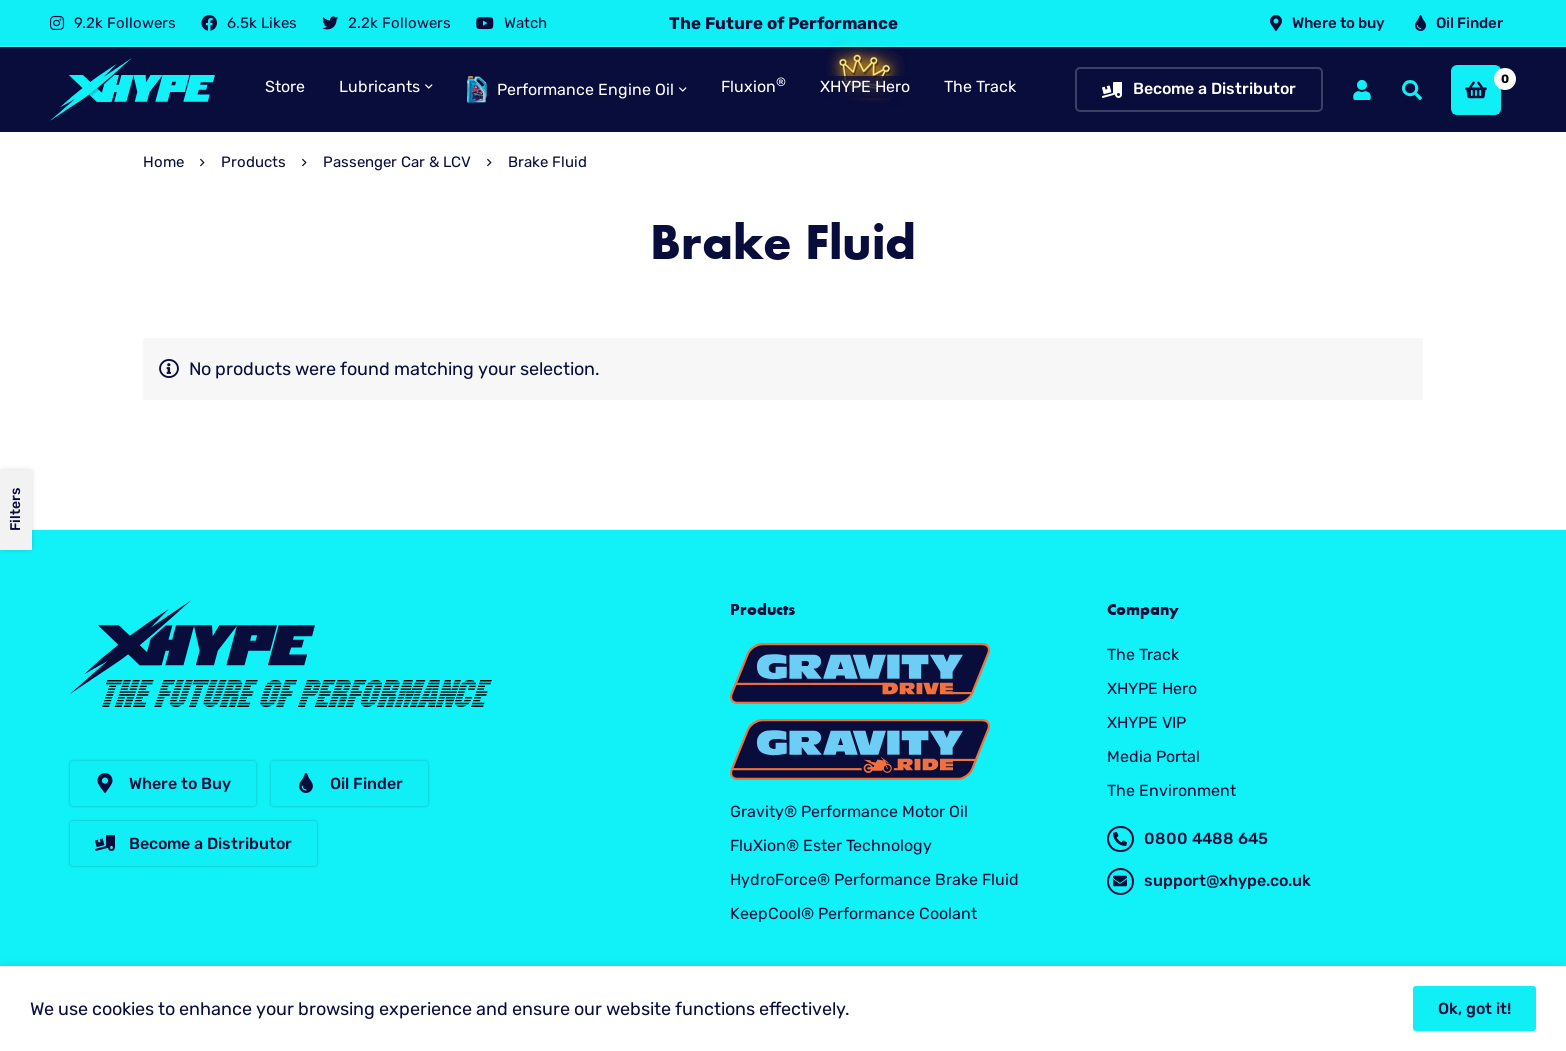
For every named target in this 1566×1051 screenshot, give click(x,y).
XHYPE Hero (1152, 688)
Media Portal (1153, 756)
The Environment (1171, 790)
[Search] (1412, 90)
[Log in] (1362, 90)
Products (253, 162)
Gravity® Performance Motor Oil (849, 811)
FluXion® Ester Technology (831, 845)
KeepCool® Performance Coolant (853, 913)
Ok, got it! (1474, 1008)
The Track (1143, 654)
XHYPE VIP (1146, 722)
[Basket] (1476, 90)
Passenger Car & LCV (397, 162)
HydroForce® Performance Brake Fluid (874, 879)
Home (163, 162)
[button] (163, 783)
